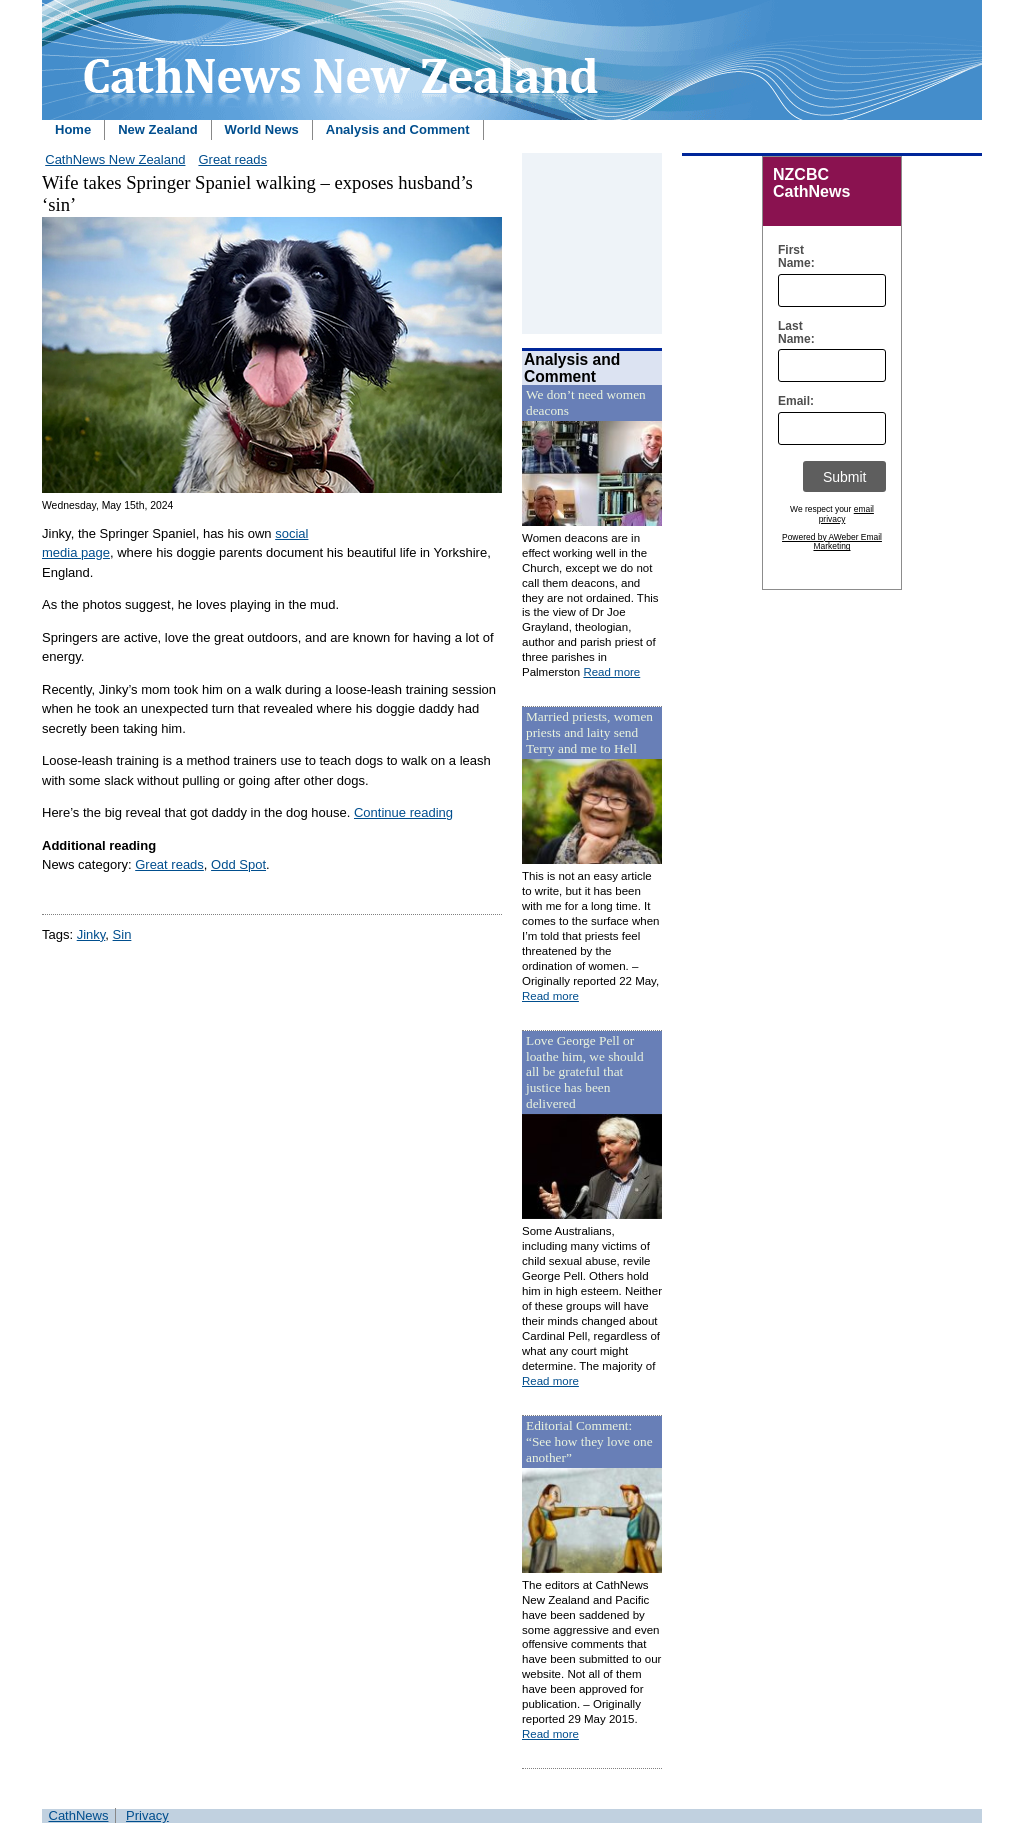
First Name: (791, 257)
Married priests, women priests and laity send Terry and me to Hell (589, 732)
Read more (611, 672)
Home (73, 129)
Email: (791, 401)
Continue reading (403, 812)
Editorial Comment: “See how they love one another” (589, 1441)
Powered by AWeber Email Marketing (832, 542)
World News (262, 129)
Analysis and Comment (398, 129)
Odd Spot (238, 864)
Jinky (91, 934)
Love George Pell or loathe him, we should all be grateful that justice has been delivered (585, 1072)
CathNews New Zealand (115, 159)
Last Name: (791, 333)
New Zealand (157, 129)
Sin (122, 934)
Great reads (232, 159)
